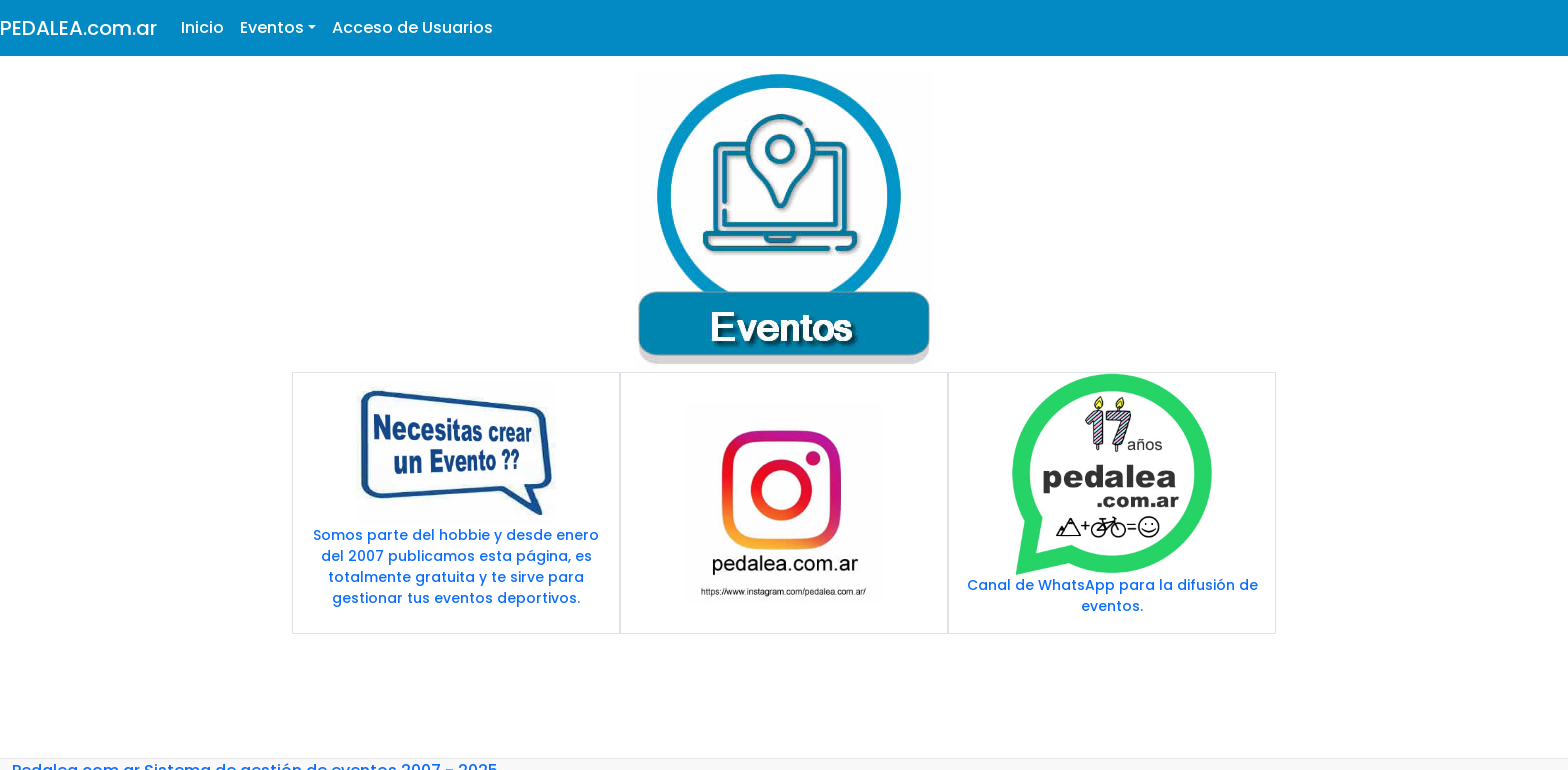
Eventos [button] (272, 27)
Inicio (202, 27)
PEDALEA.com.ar (78, 28)
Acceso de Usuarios (412, 27)
